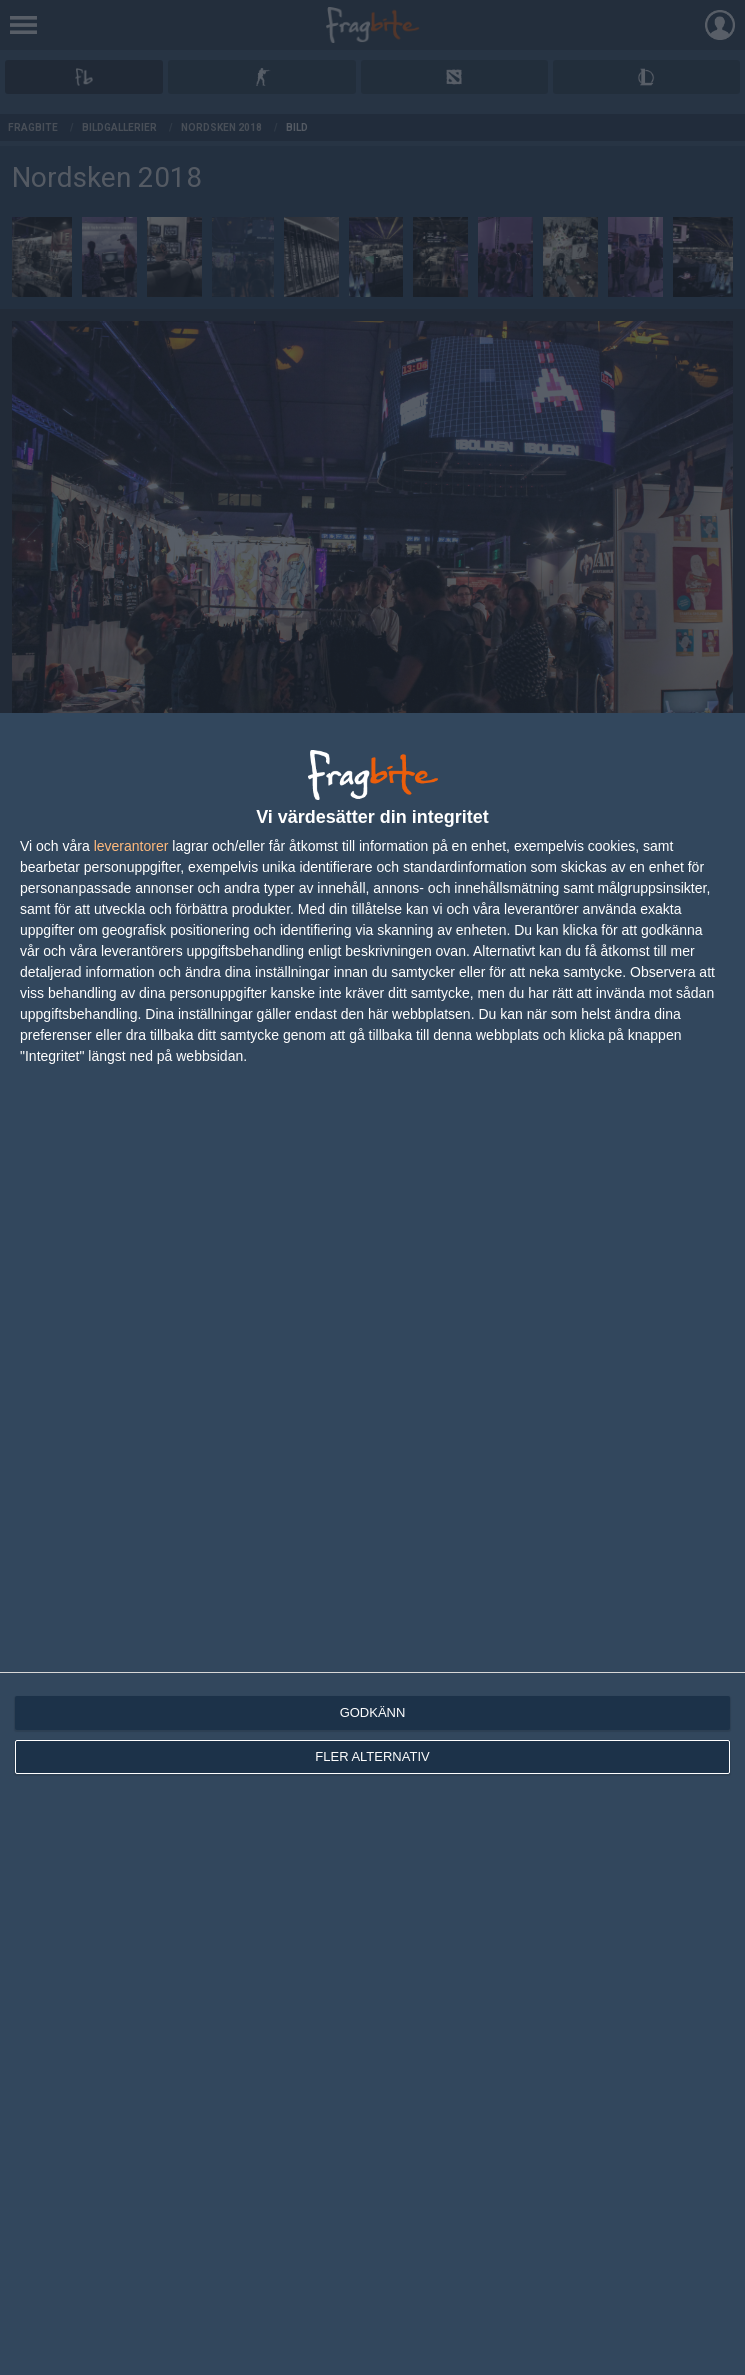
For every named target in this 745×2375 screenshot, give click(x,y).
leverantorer (131, 846)
